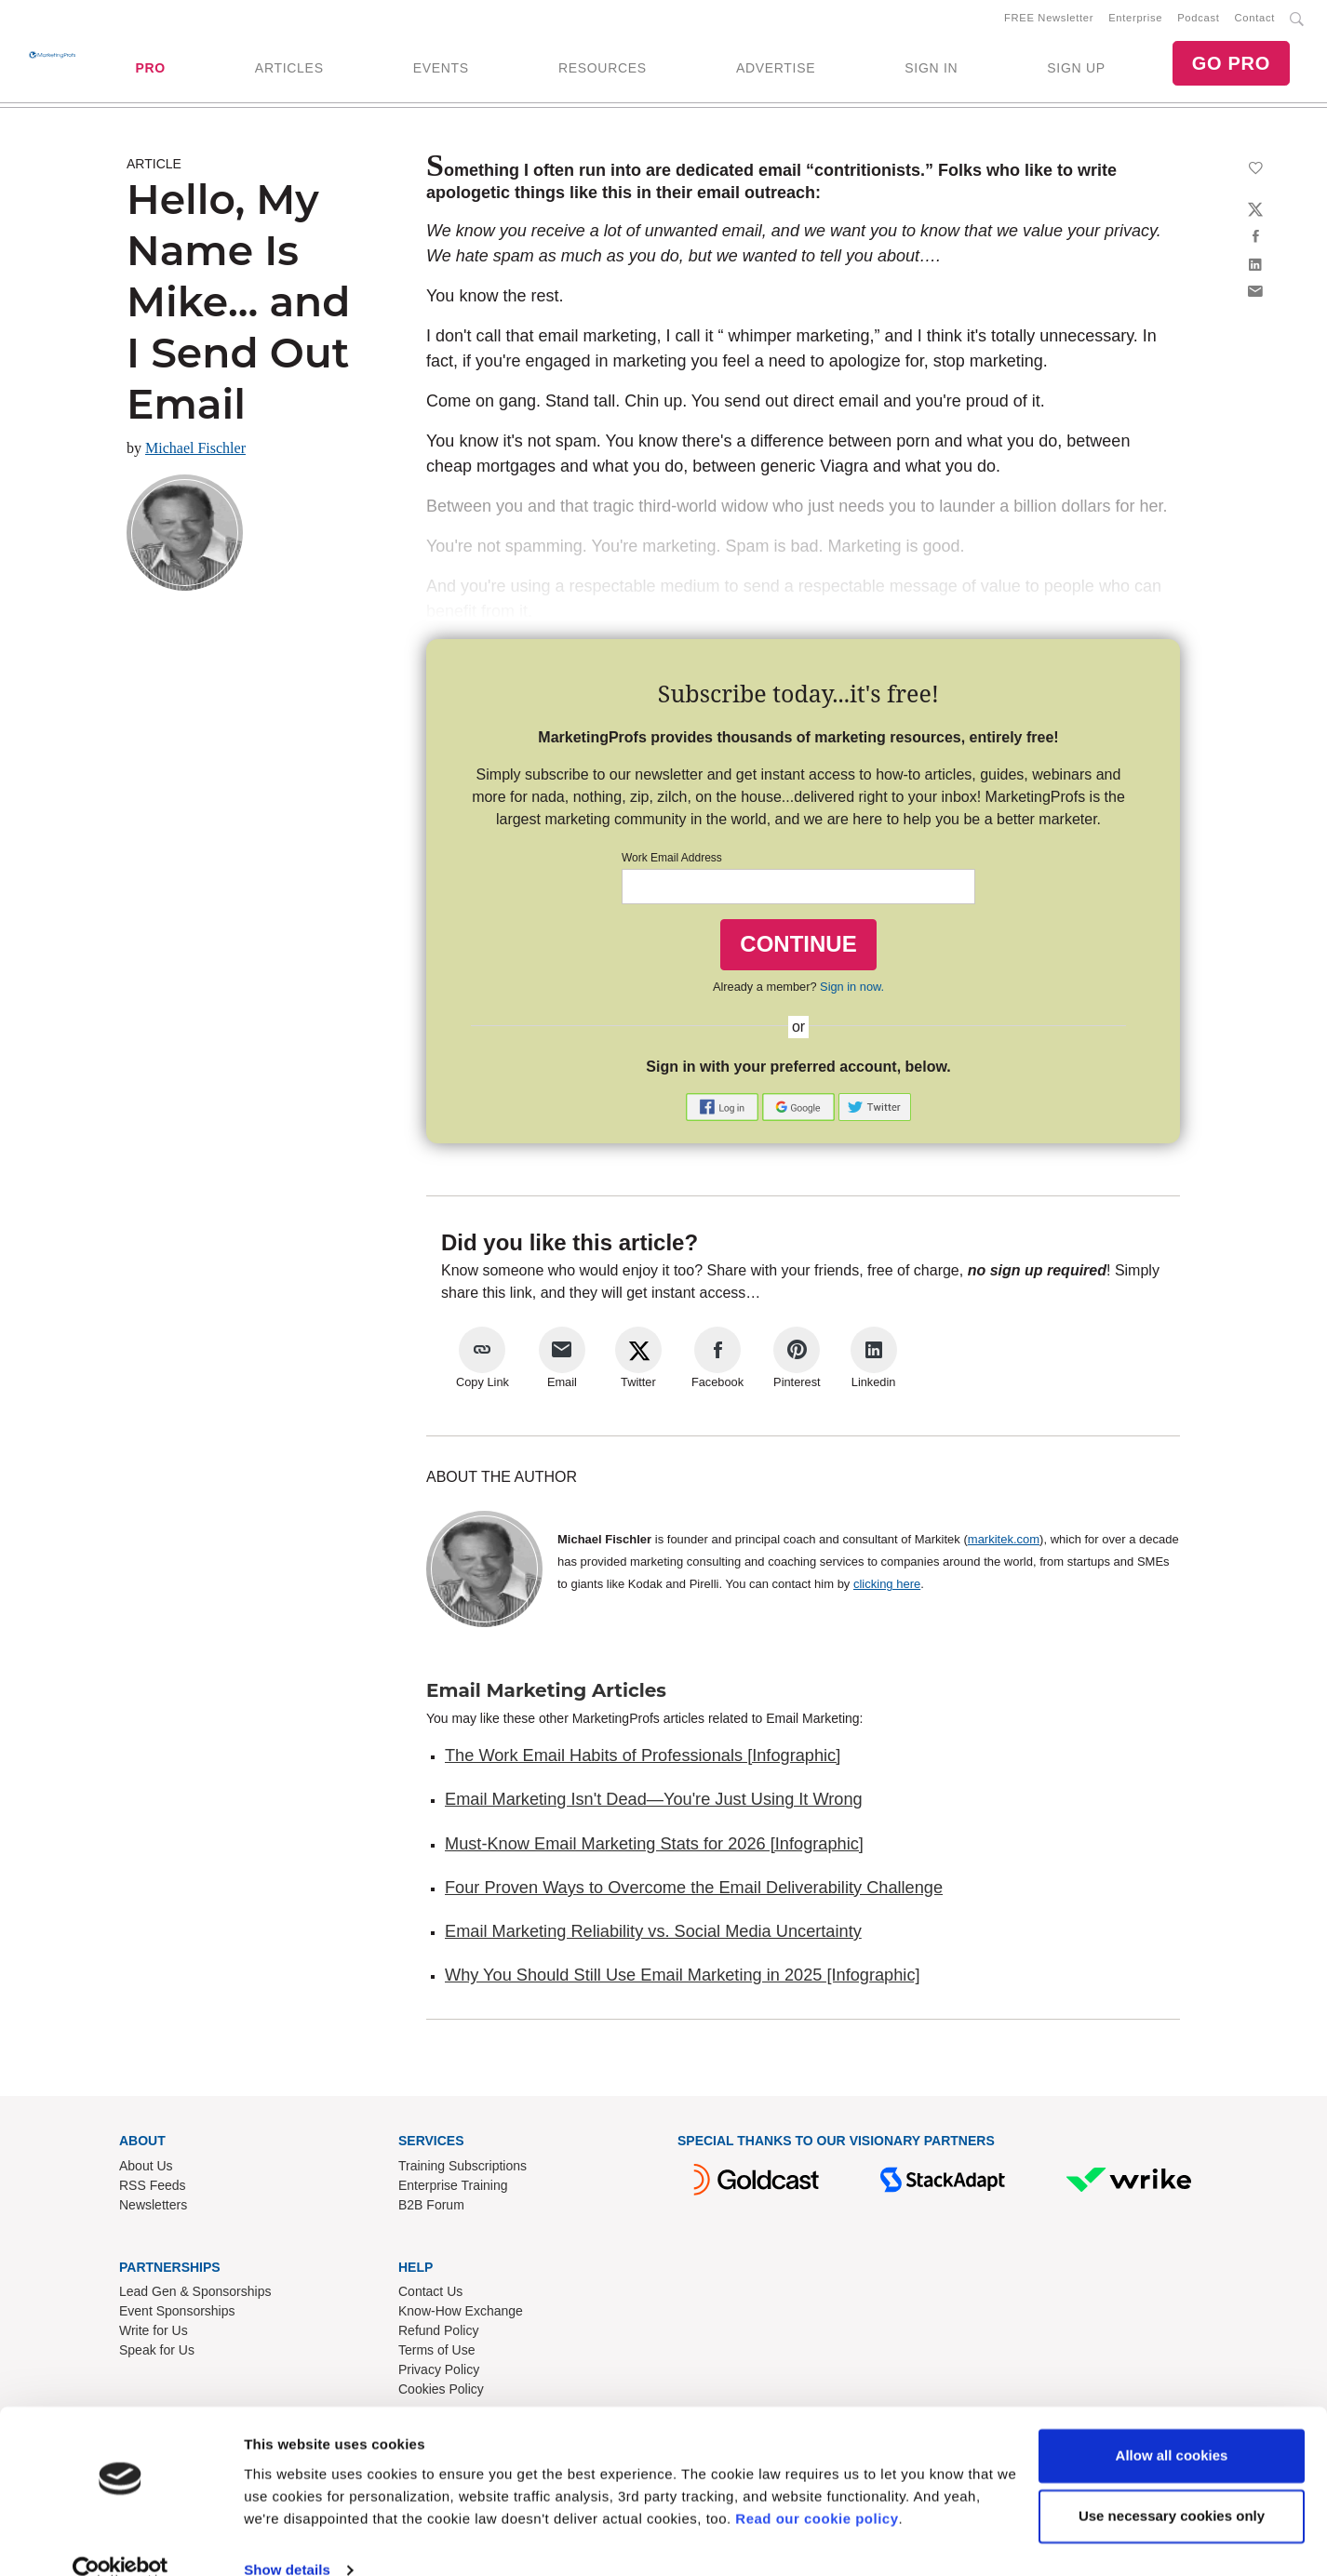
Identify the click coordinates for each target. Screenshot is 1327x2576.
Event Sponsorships (177, 2314)
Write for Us (153, 2334)
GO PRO (1231, 65)
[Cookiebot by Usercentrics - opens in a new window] (120, 2540)
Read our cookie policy (816, 2488)
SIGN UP (1076, 69)
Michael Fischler (195, 452)
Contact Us (430, 2295)
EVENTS (441, 69)
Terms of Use (436, 2353)
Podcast (1198, 19)
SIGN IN (931, 69)
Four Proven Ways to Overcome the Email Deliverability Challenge (694, 1891)
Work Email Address (672, 861)
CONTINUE (798, 947)
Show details (287, 2539)
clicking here (886, 1588)
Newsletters (153, 2207)
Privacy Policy (438, 2373)
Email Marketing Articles (546, 1694)
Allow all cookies (1172, 2425)
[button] (724, 1109)
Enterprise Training (453, 2188)
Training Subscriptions (462, 2168)
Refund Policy (438, 2334)
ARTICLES (289, 69)
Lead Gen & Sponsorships (195, 2295)
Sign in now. (852, 989)
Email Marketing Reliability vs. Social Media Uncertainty (653, 1935)
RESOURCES (602, 69)
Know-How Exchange (460, 2314)
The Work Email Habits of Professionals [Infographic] (642, 1759)
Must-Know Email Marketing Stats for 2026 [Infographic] (654, 1846)
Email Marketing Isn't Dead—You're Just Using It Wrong (654, 1803)
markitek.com (1003, 1543)
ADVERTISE (775, 69)
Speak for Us (156, 2353)
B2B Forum (431, 2207)
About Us (146, 2168)
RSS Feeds (152, 2188)
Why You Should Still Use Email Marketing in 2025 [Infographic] (682, 1978)
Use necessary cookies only (1172, 2485)
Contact (1255, 19)
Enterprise (1135, 19)
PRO (150, 69)
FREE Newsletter (1048, 19)
